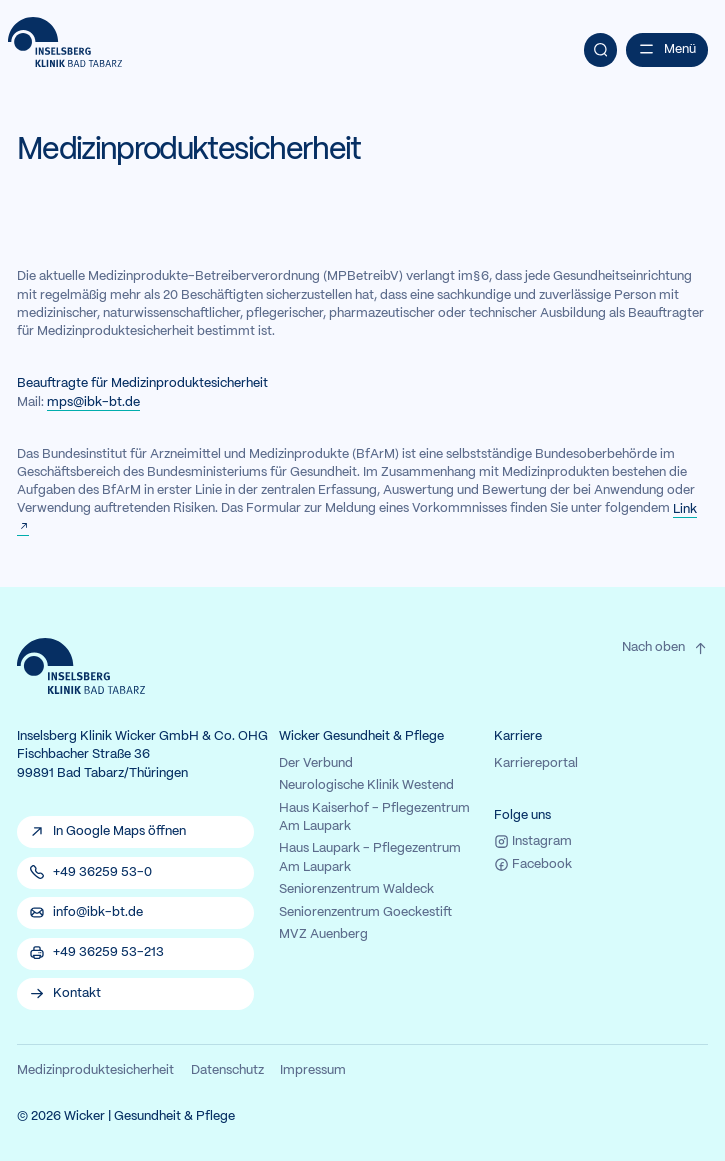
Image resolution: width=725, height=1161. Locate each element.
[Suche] (601, 50)
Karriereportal (536, 764)
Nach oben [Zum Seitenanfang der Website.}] (665, 648)
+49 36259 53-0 (102, 873)
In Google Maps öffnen (119, 832)
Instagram (533, 841)
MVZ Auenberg (323, 935)
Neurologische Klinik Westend (366, 786)
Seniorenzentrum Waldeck (356, 890)
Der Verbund (316, 764)
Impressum (313, 1071)
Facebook (533, 864)
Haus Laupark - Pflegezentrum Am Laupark (370, 858)
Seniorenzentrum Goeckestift (365, 913)
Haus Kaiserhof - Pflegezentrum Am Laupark (374, 818)
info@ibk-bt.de (98, 913)
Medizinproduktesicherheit (95, 1071)
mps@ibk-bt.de (93, 403)
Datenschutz (227, 1071)
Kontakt (77, 994)
